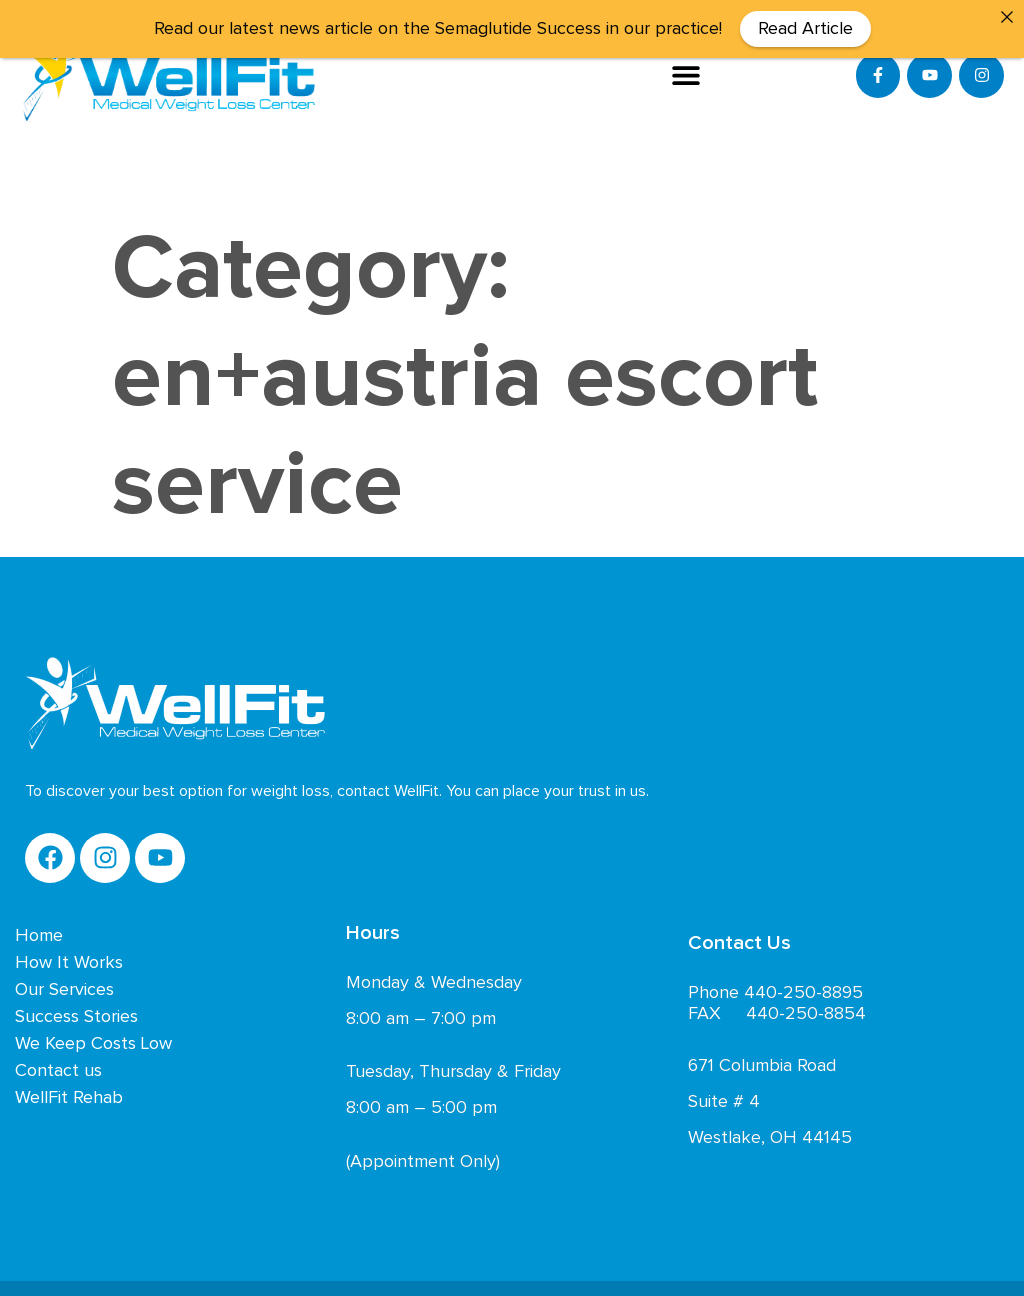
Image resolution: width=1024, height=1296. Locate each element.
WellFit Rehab (69, 1094)
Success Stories (76, 1013)
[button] (686, 75)
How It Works (69, 959)
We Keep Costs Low (93, 1040)
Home (39, 932)
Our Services (64, 986)
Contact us (58, 1067)
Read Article (805, 29)
